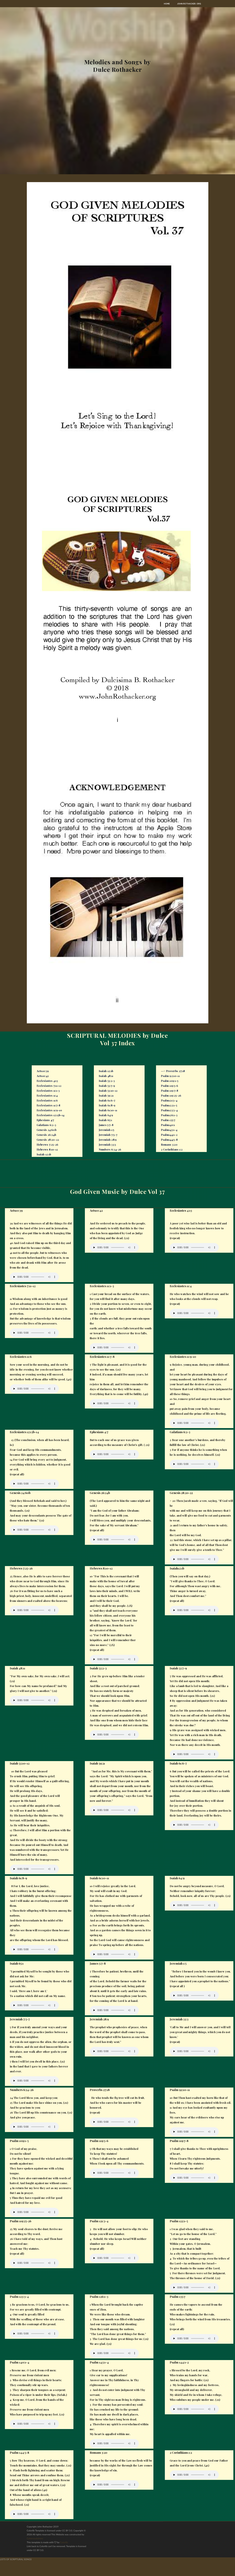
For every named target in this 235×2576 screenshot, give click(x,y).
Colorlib (64, 2542)
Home (167, 4)
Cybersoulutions (35, 2538)
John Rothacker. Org (189, 4)
